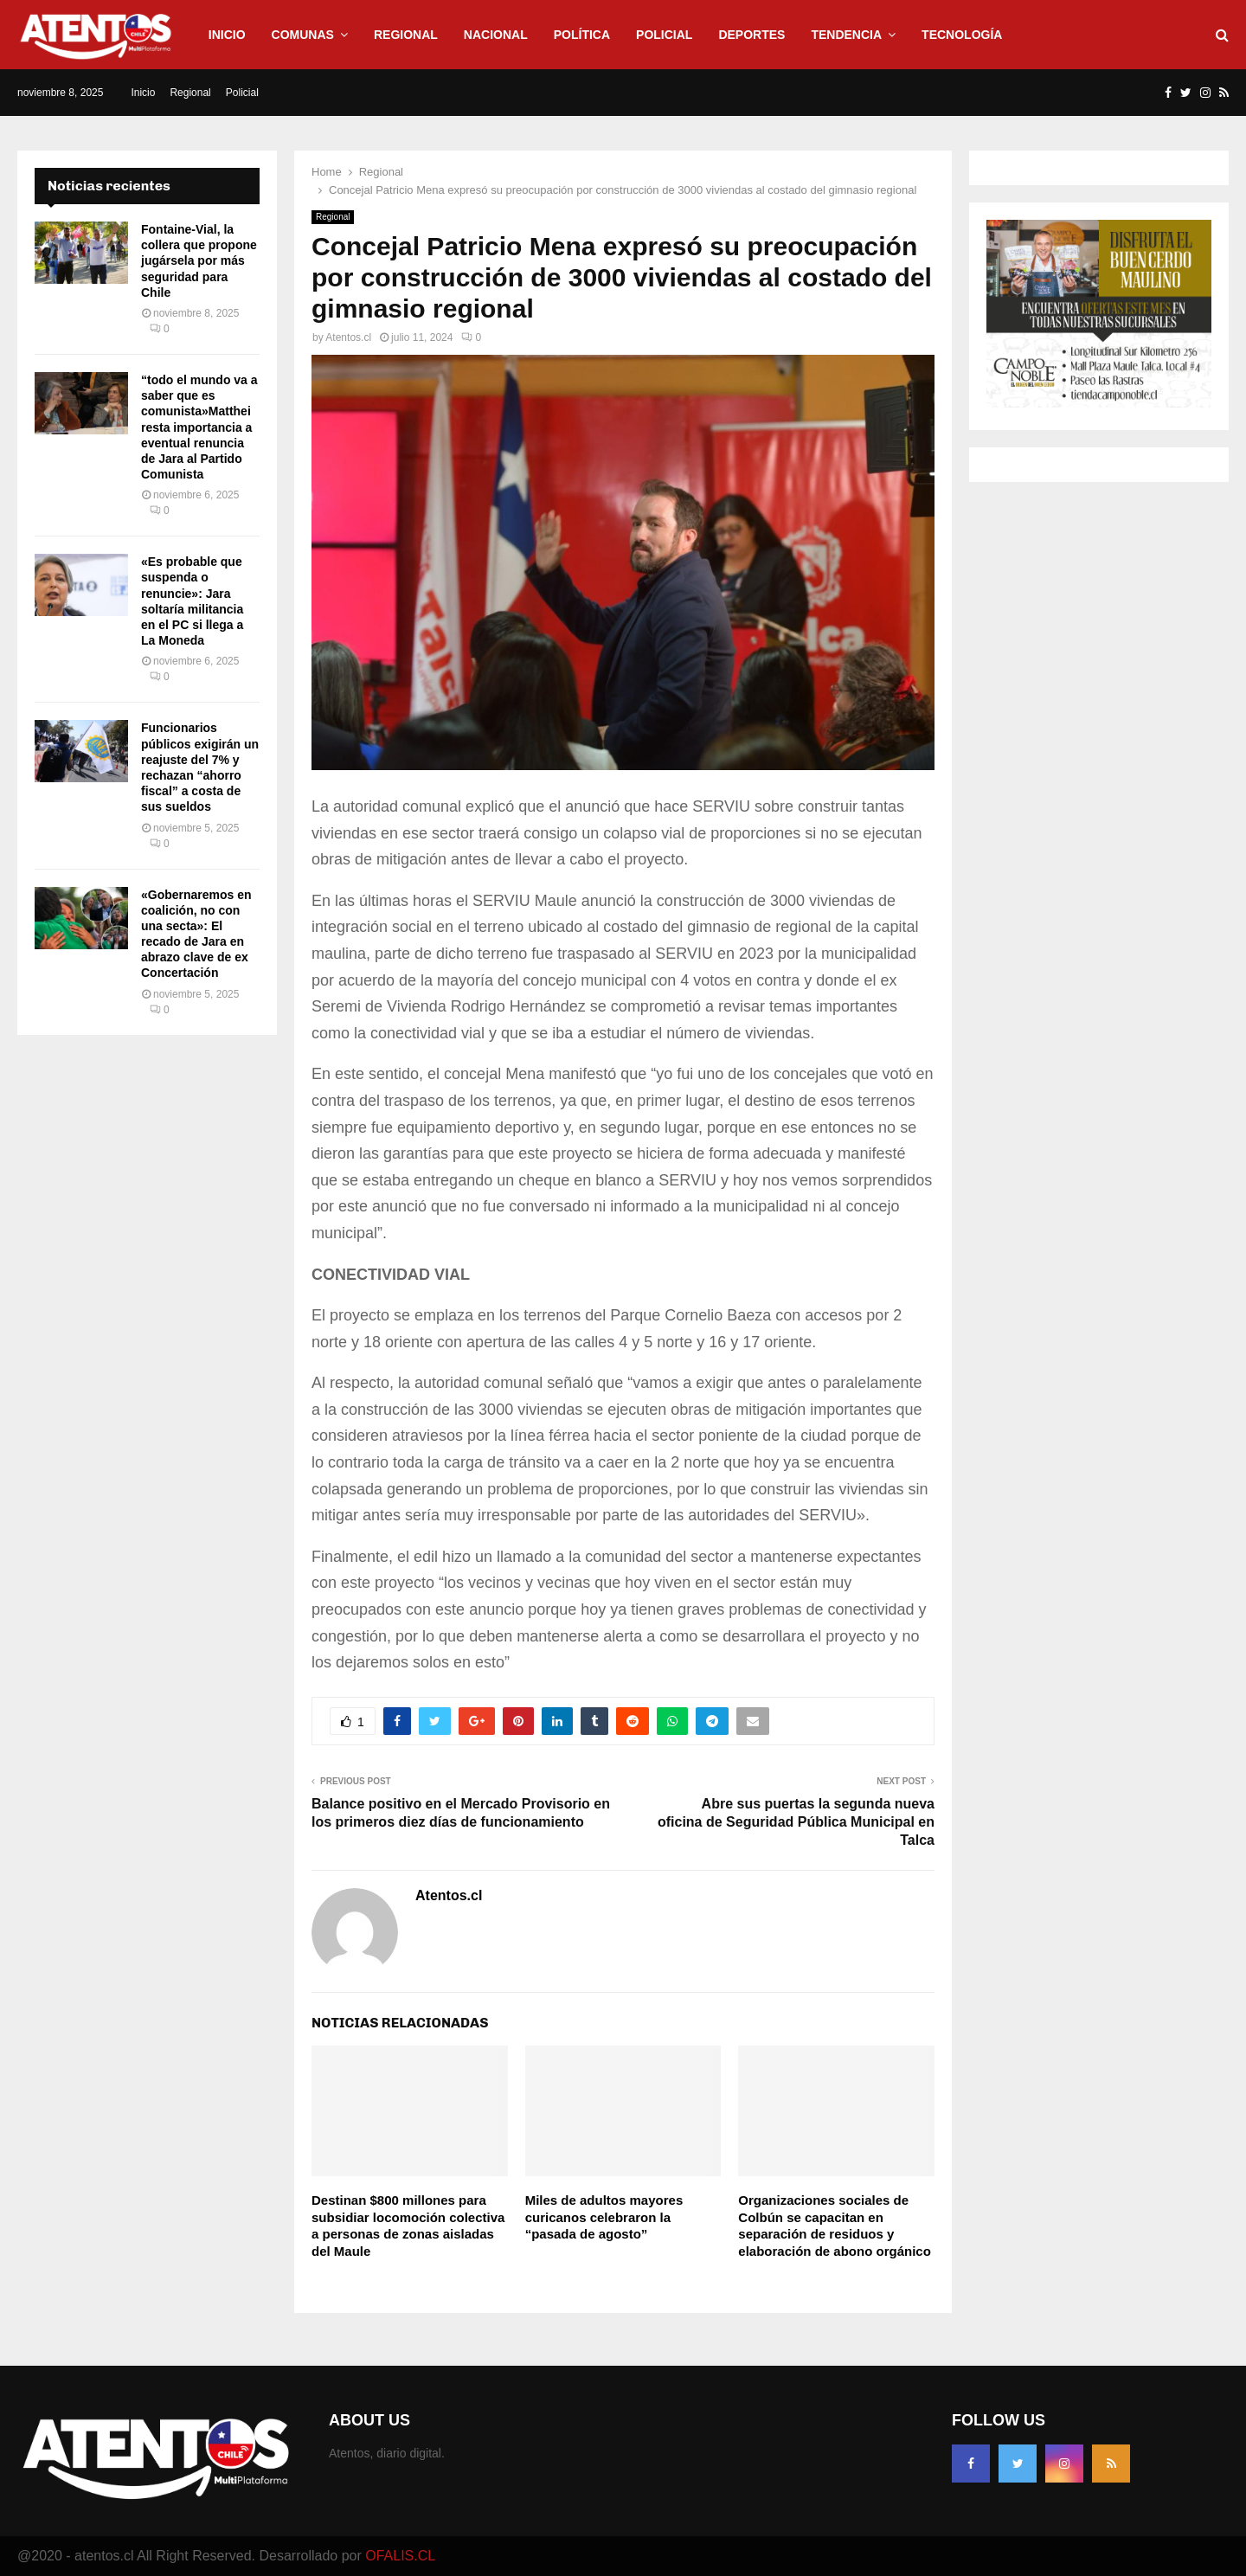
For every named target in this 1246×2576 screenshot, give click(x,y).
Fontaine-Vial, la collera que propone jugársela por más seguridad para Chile (199, 260)
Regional (406, 35)
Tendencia (846, 35)
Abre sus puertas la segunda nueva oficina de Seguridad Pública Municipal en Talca (796, 1822)
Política (582, 35)
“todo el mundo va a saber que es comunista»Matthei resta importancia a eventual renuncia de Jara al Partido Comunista (199, 427)
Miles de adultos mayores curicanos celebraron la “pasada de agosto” (604, 2217)
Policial (664, 35)
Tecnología (962, 35)
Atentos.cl (348, 337)
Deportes (751, 35)
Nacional (496, 35)
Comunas (303, 35)
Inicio (227, 35)
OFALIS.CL (400, 2555)
